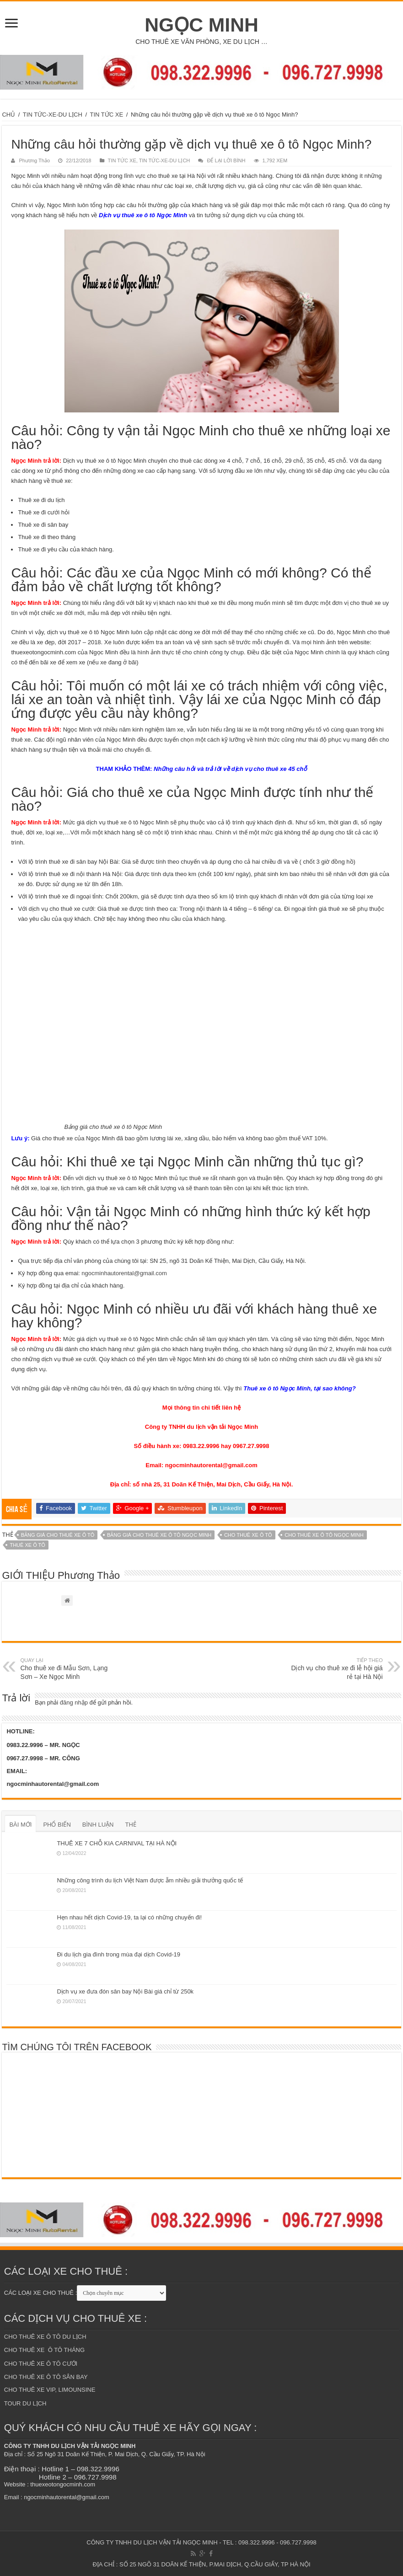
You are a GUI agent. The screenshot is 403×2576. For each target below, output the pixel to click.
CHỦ (8, 114)
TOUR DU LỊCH (25, 2403)
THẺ (130, 1824)
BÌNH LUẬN (98, 1824)
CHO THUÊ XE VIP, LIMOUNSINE (50, 2389)
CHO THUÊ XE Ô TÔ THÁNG (44, 2349)
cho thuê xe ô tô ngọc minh (324, 1535)
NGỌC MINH (201, 25)
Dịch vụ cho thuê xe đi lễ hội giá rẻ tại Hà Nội (336, 1668)
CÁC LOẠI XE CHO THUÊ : (40, 2292)
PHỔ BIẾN (56, 1824)
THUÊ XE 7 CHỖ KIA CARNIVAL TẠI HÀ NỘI (117, 1843)
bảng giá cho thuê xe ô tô (58, 1535)
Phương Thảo (34, 160)
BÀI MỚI (20, 1824)
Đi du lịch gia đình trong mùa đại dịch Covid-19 (118, 1954)
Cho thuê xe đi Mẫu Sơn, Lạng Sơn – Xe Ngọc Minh (67, 1668)
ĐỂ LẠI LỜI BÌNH (226, 160)
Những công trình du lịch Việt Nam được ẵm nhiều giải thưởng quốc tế (150, 1880)
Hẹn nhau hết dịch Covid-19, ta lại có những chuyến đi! (129, 1917)
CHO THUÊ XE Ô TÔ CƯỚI (40, 2363)
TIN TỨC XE (107, 114)
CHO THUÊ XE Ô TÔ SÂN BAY (46, 2376)
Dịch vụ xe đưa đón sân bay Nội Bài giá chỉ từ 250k (125, 1991)
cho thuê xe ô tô (248, 1535)
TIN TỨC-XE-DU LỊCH (52, 114)
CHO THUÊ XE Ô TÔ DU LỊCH (45, 2336)
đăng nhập (74, 1702)
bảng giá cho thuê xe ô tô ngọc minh (159, 1535)
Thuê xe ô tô (27, 1545)
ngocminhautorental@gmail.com (124, 1273)
